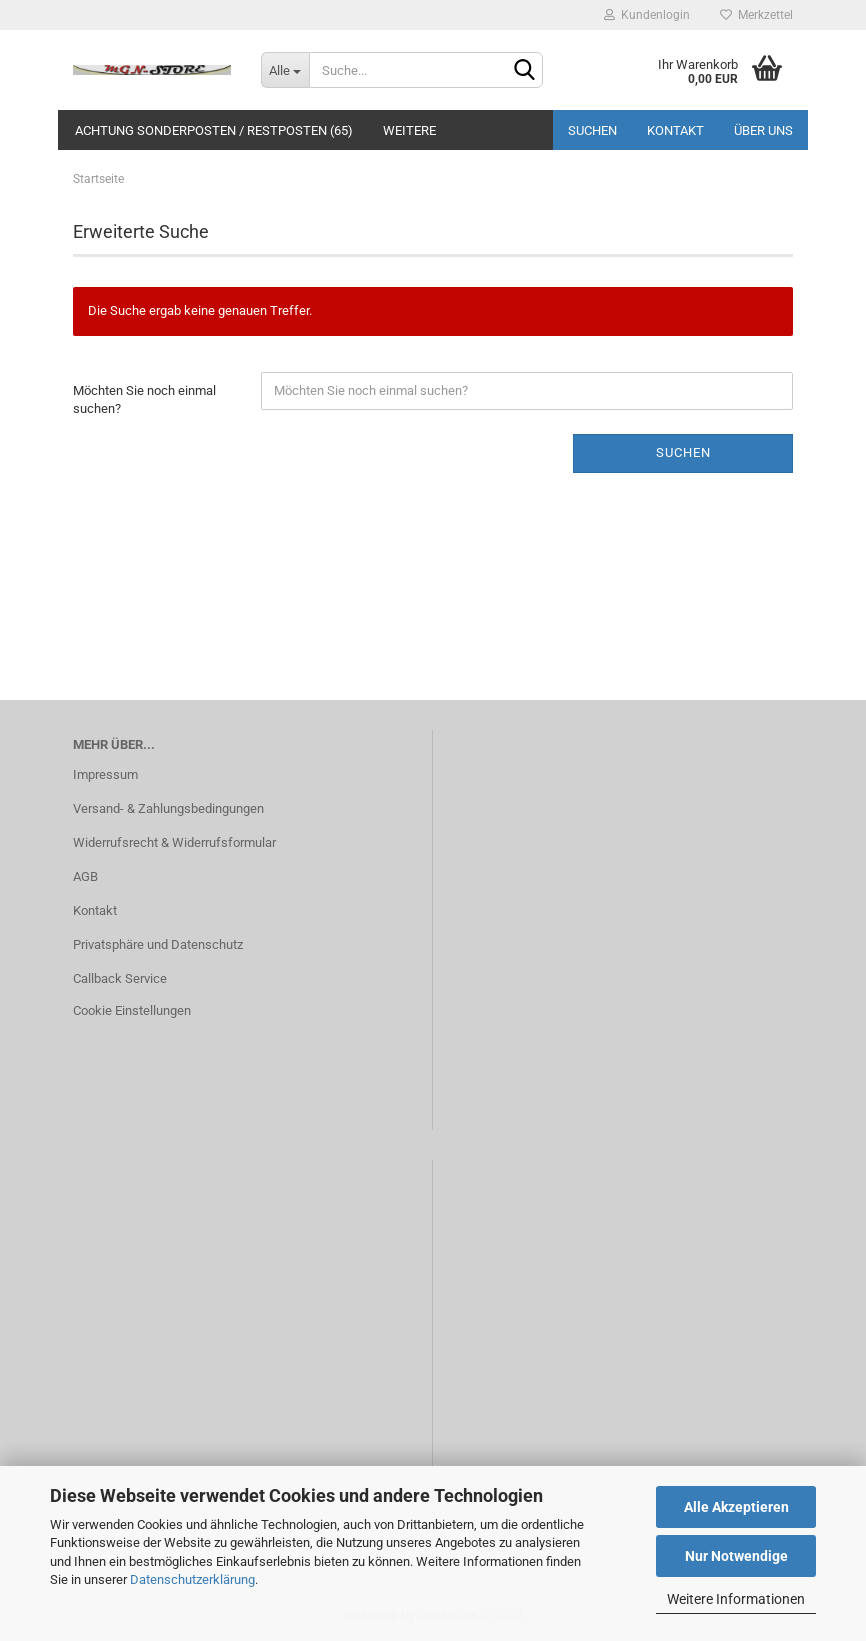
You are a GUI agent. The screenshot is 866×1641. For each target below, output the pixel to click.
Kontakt (675, 130)
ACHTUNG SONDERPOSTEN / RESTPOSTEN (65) (214, 130)
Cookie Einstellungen (132, 1010)
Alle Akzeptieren (736, 1507)
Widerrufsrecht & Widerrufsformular (174, 842)
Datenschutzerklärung (192, 1579)
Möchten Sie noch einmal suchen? (144, 400)
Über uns (763, 130)
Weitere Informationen (736, 1599)
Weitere (409, 130)
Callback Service (120, 978)
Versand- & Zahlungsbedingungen (168, 808)
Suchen (592, 130)
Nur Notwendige (736, 1556)
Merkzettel (756, 15)
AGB (85, 876)
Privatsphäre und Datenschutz (158, 944)
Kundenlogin (647, 15)
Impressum (105, 774)
